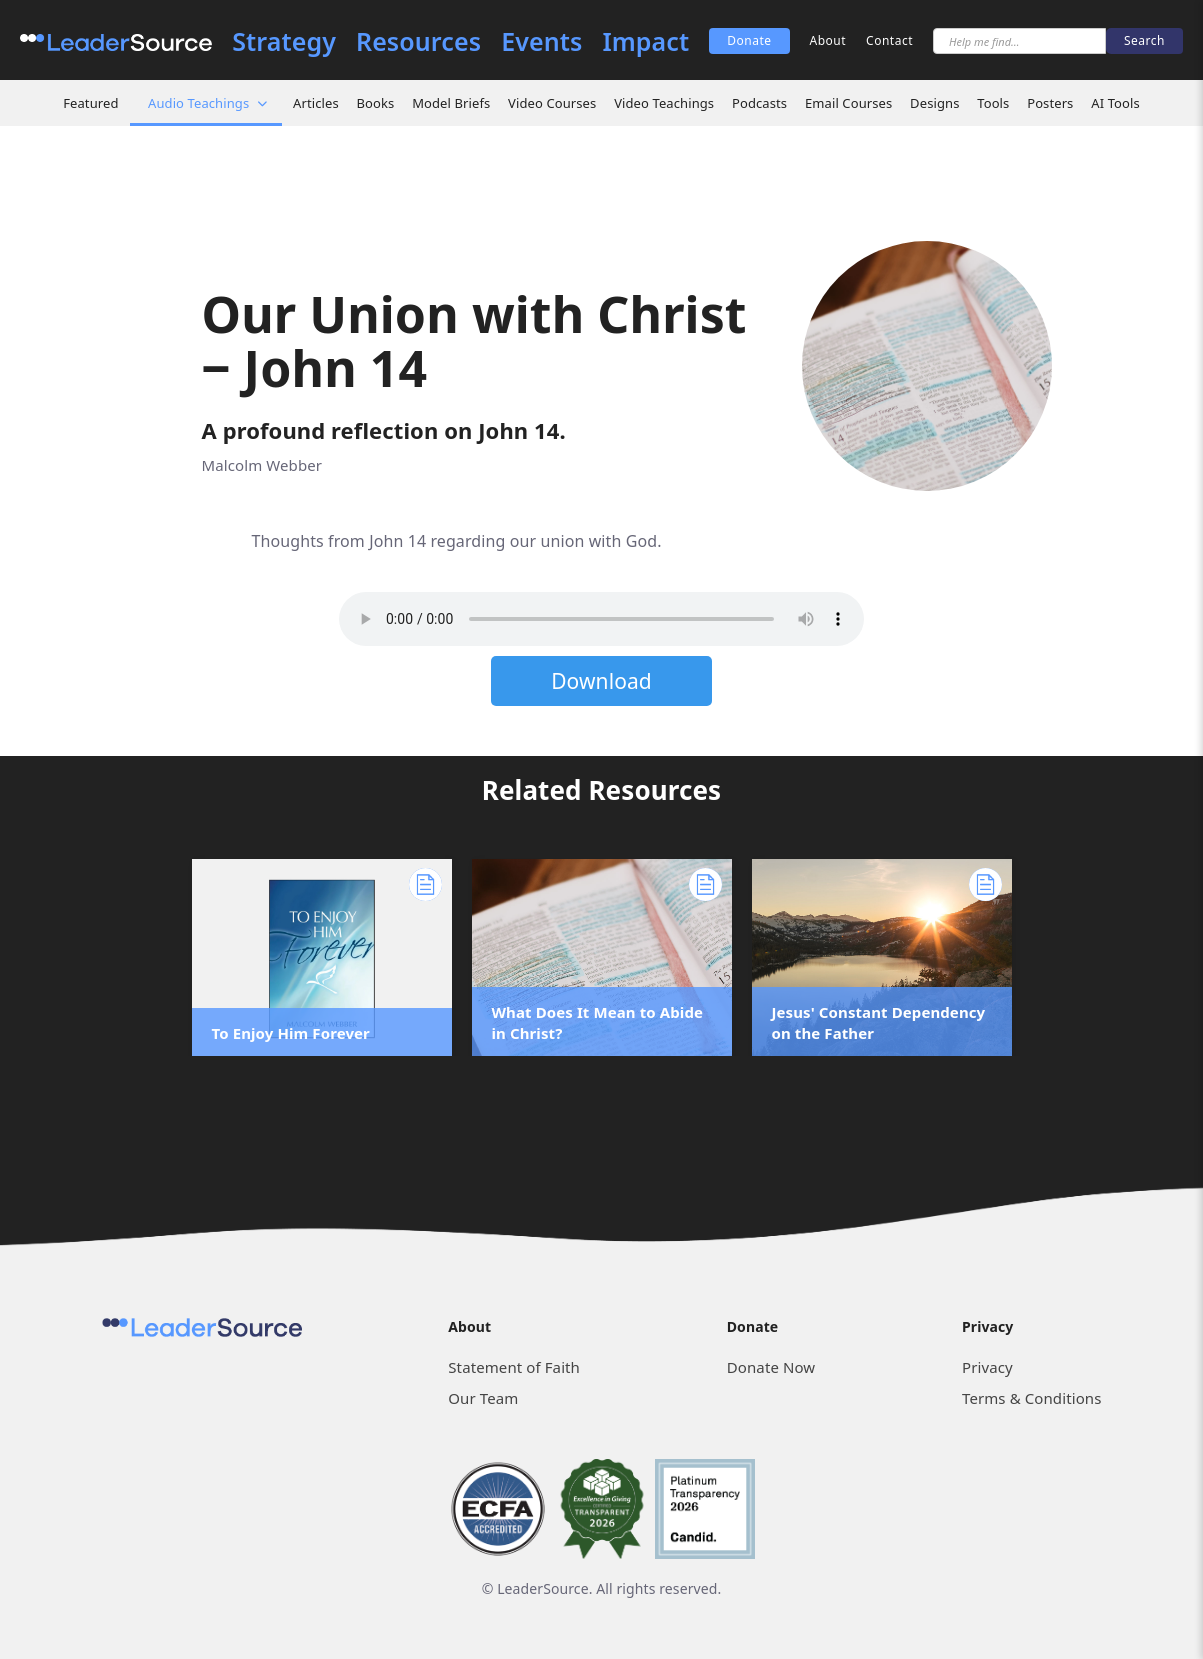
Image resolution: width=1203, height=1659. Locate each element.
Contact (889, 40)
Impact (645, 41)
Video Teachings (664, 103)
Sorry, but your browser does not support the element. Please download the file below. (601, 619)
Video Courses (552, 103)
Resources (418, 41)
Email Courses (848, 103)
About (828, 40)
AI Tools (1115, 103)
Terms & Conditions (1031, 1398)
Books (376, 103)
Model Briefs (451, 103)
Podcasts (759, 103)
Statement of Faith (514, 1367)
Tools (993, 103)
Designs (934, 103)
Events (541, 41)
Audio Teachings (198, 103)
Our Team (483, 1398)
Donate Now (771, 1367)
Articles (316, 103)
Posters (1050, 103)
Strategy (284, 41)
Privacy (987, 1367)
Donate (749, 40)
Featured (90, 103)
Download (601, 681)
